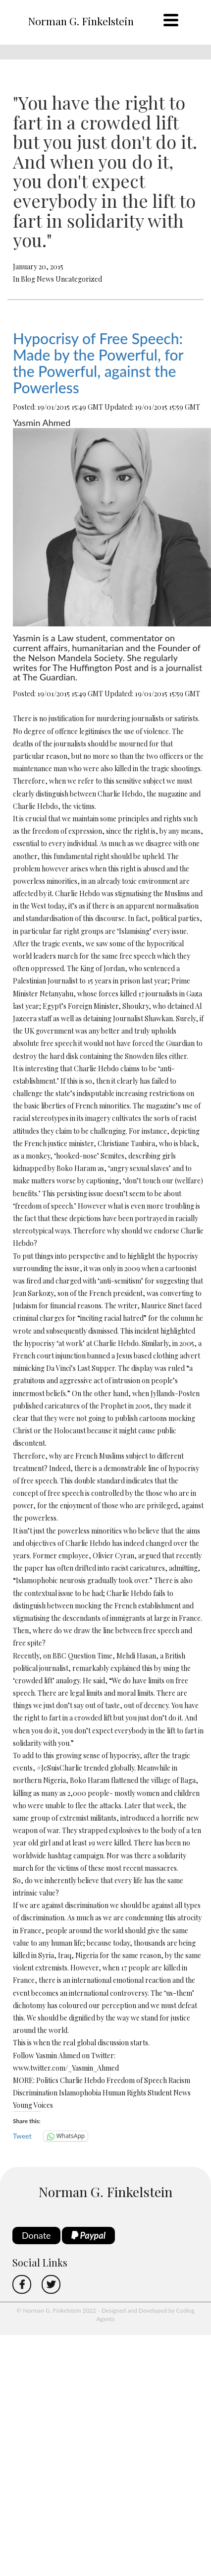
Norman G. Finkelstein (81, 21)
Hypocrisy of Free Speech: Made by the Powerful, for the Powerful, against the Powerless (98, 362)
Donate (36, 2235)
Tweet (22, 2136)
